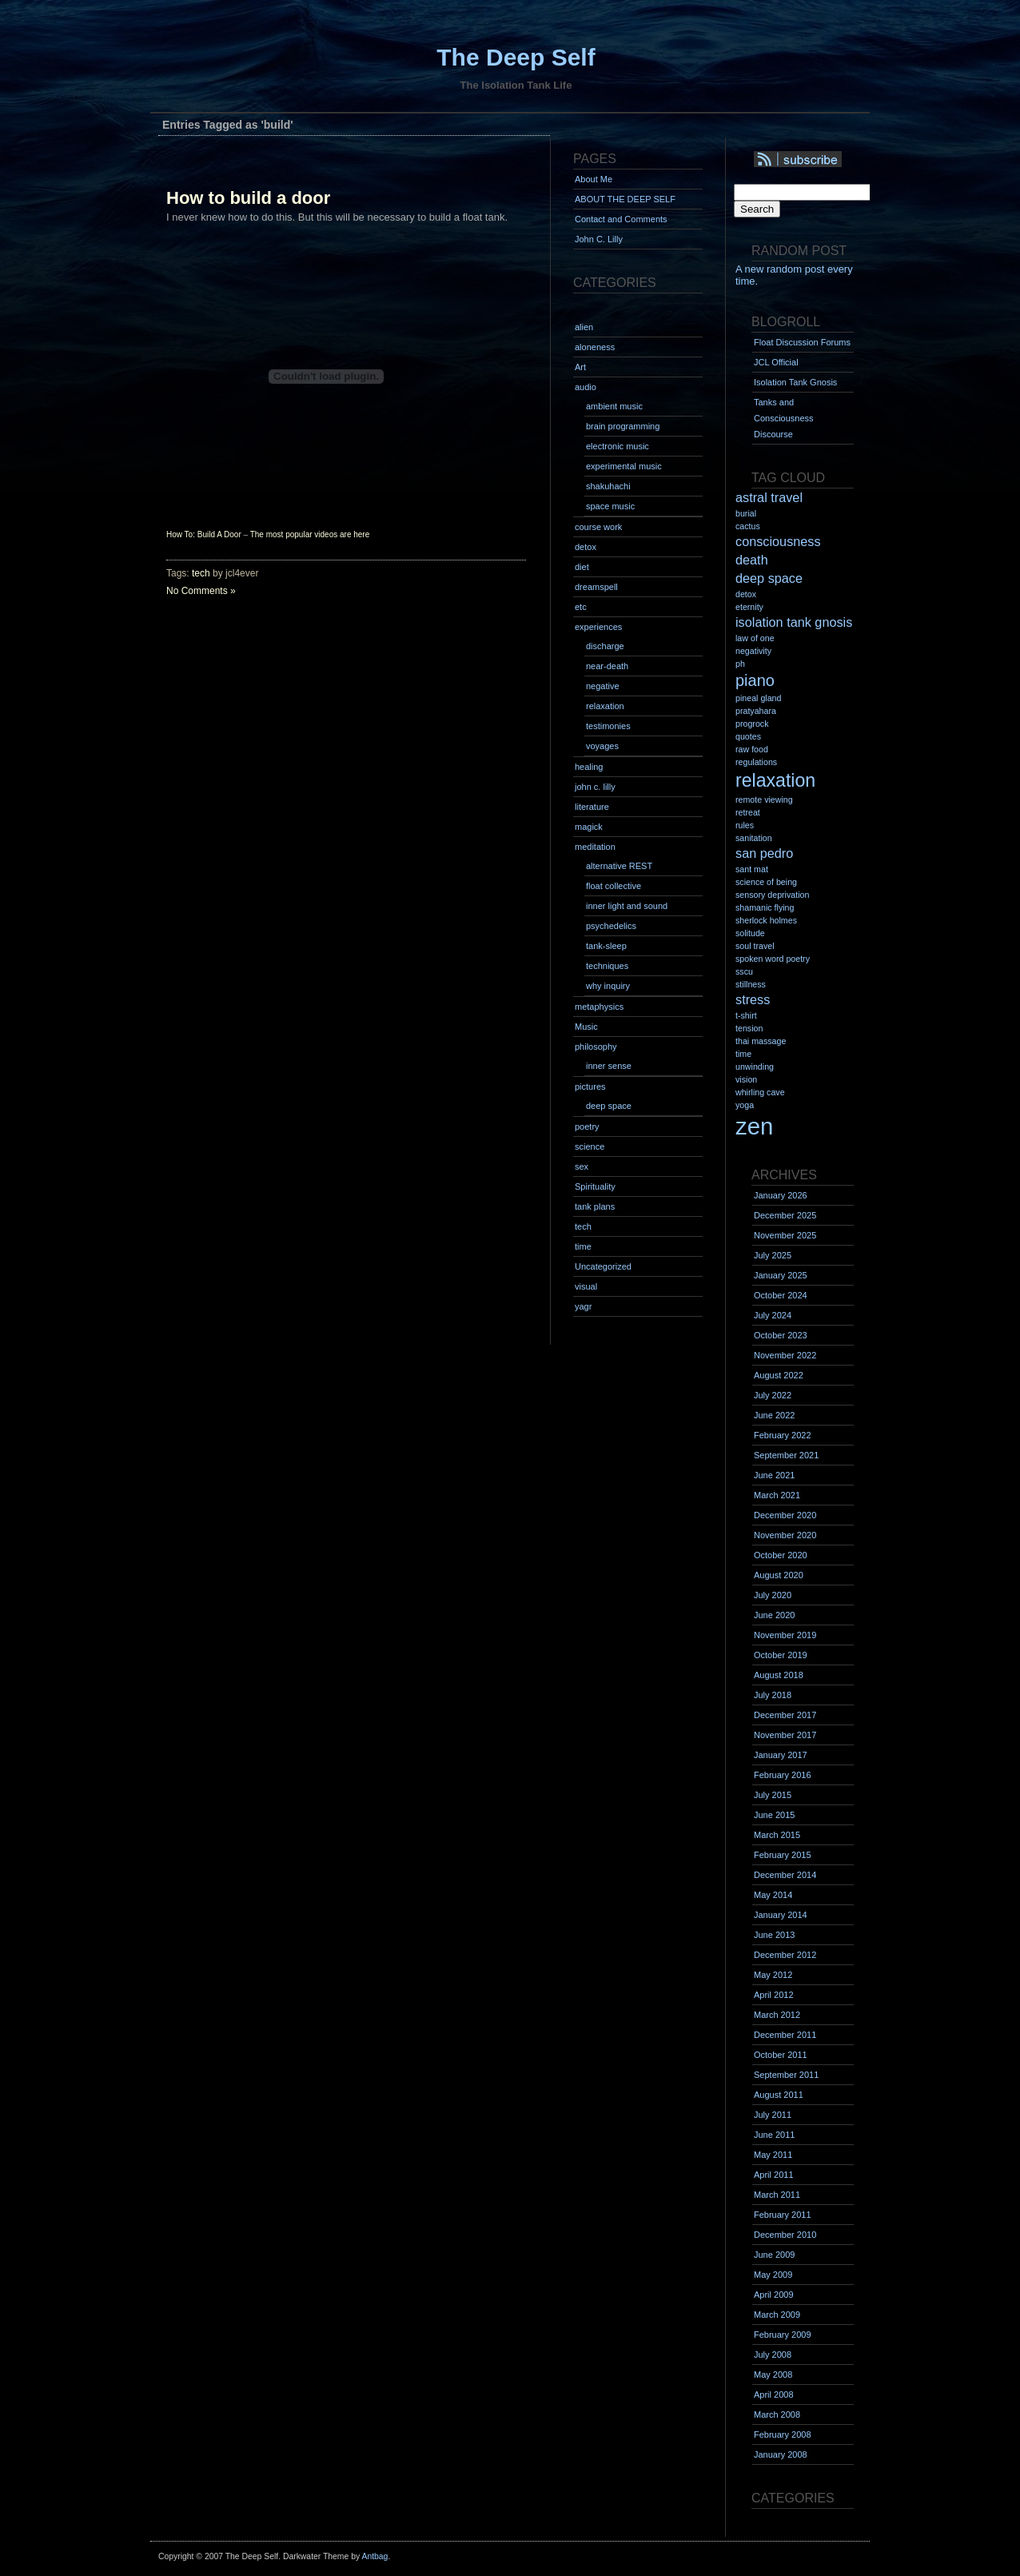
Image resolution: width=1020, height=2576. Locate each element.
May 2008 (773, 2374)
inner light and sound (626, 906)
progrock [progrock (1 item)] (751, 723)
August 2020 (778, 1575)
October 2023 (780, 1335)
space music (610, 506)
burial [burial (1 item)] (745, 513)
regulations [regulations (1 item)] (756, 762)
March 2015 (777, 1835)
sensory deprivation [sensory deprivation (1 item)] (772, 894)
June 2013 (774, 1935)
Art (580, 367)
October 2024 (780, 1295)
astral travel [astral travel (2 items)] (769, 497)
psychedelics (611, 926)
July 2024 (772, 1315)
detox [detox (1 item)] (745, 594)
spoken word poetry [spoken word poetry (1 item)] (772, 958)
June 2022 (774, 1415)
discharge (605, 646)
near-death (607, 666)
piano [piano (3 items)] (755, 680)
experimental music (624, 466)
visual (586, 1286)
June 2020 (774, 1615)
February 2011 (782, 2214)
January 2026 (780, 1195)
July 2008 (772, 2354)
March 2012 (777, 2015)
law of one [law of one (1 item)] (755, 638)
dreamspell (596, 587)
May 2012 (773, 1975)
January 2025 (780, 1275)
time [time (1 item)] (743, 1054)
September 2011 (786, 2075)
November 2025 (785, 1235)
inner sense (609, 1066)
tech (201, 573)
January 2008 (780, 2454)
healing (589, 767)
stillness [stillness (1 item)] (750, 984)
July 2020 (772, 1595)
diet (582, 567)
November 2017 (785, 1735)
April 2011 (774, 2174)
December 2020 (785, 1515)
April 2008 (774, 2394)
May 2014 (773, 1895)
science (589, 1146)
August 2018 (778, 1675)
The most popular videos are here (310, 534)
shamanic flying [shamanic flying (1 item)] (764, 907)
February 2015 (782, 1855)
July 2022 (772, 1395)
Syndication (819, 160)
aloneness (595, 347)
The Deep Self (515, 57)
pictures (590, 1086)
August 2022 (778, 1375)
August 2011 (778, 2094)
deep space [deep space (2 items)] (769, 578)
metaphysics (599, 1006)
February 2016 (782, 1775)
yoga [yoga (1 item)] (744, 1105)
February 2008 (782, 2434)
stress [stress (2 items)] (752, 999)
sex (581, 1166)
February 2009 (782, 2334)
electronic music (617, 446)
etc (581, 607)
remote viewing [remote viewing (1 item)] (764, 799)
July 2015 (772, 1795)
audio (585, 387)
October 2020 (780, 1555)
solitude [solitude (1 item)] (750, 933)
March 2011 (777, 2194)
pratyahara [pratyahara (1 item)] (755, 711)
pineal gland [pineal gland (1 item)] (758, 698)
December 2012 (785, 1955)
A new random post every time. (794, 275)
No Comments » (201, 590)
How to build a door (248, 198)
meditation (595, 846)
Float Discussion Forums (802, 342)
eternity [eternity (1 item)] (749, 607)
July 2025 (772, 1255)
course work (598, 527)
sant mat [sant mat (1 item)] (751, 869)
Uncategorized (603, 1266)
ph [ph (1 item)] (740, 663)
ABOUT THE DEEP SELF (625, 199)
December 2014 (785, 1875)
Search (757, 209)
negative (603, 686)
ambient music (614, 406)
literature (592, 806)
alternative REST (619, 866)
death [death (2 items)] (751, 559)
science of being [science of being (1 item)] (766, 882)
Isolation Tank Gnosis (795, 382)
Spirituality (595, 1186)
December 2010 (785, 2234)
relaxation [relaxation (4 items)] (775, 780)
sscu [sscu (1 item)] (744, 971)
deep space (609, 1106)
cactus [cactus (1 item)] (747, 526)
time (583, 1246)
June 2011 (774, 2134)
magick (589, 826)
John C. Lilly (599, 239)
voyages (602, 746)
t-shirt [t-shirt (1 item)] (746, 1015)
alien (584, 327)
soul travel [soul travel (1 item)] (755, 946)
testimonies (608, 726)
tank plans (595, 1206)
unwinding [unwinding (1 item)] (754, 1066)
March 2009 (777, 2314)
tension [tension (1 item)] (749, 1028)
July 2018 (772, 1695)
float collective (613, 886)
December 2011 (785, 2035)
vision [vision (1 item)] (746, 1079)
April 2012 (774, 1995)
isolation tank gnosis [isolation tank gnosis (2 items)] (793, 622)
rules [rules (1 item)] (744, 825)
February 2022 (782, 1435)
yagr (583, 1306)
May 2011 (773, 2154)
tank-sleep (606, 946)
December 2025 (785, 1215)
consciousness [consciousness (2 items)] (778, 541)
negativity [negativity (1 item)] (753, 651)
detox (585, 547)
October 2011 (780, 2055)
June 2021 (774, 1475)
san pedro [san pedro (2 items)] (764, 853)
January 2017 (780, 1755)
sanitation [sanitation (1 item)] (753, 838)
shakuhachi (608, 486)
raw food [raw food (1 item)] (751, 749)
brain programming (622, 426)
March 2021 (777, 1495)
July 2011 (772, 2114)
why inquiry (608, 986)
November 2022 (785, 1355)
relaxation (605, 706)
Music (586, 1026)
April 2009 (774, 2294)
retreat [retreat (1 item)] (747, 812)
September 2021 (786, 1455)
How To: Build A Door (203, 534)
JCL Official (776, 362)
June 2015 (774, 1815)
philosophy (596, 1046)
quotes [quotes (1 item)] (748, 736)
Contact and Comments (621, 219)
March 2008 (777, 2414)
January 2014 (780, 1915)
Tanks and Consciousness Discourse (784, 418)
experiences (598, 627)
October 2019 (780, 1655)
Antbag (374, 2556)
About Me (593, 179)
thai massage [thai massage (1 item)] (760, 1041)
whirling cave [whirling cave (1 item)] (760, 1092)
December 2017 (785, 1715)
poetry (587, 1126)
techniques (607, 966)
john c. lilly (595, 787)
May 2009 (773, 2274)
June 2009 (774, 2254)
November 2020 (785, 1535)
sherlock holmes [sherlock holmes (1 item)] (766, 920)
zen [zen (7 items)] (754, 1126)
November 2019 (785, 1635)
